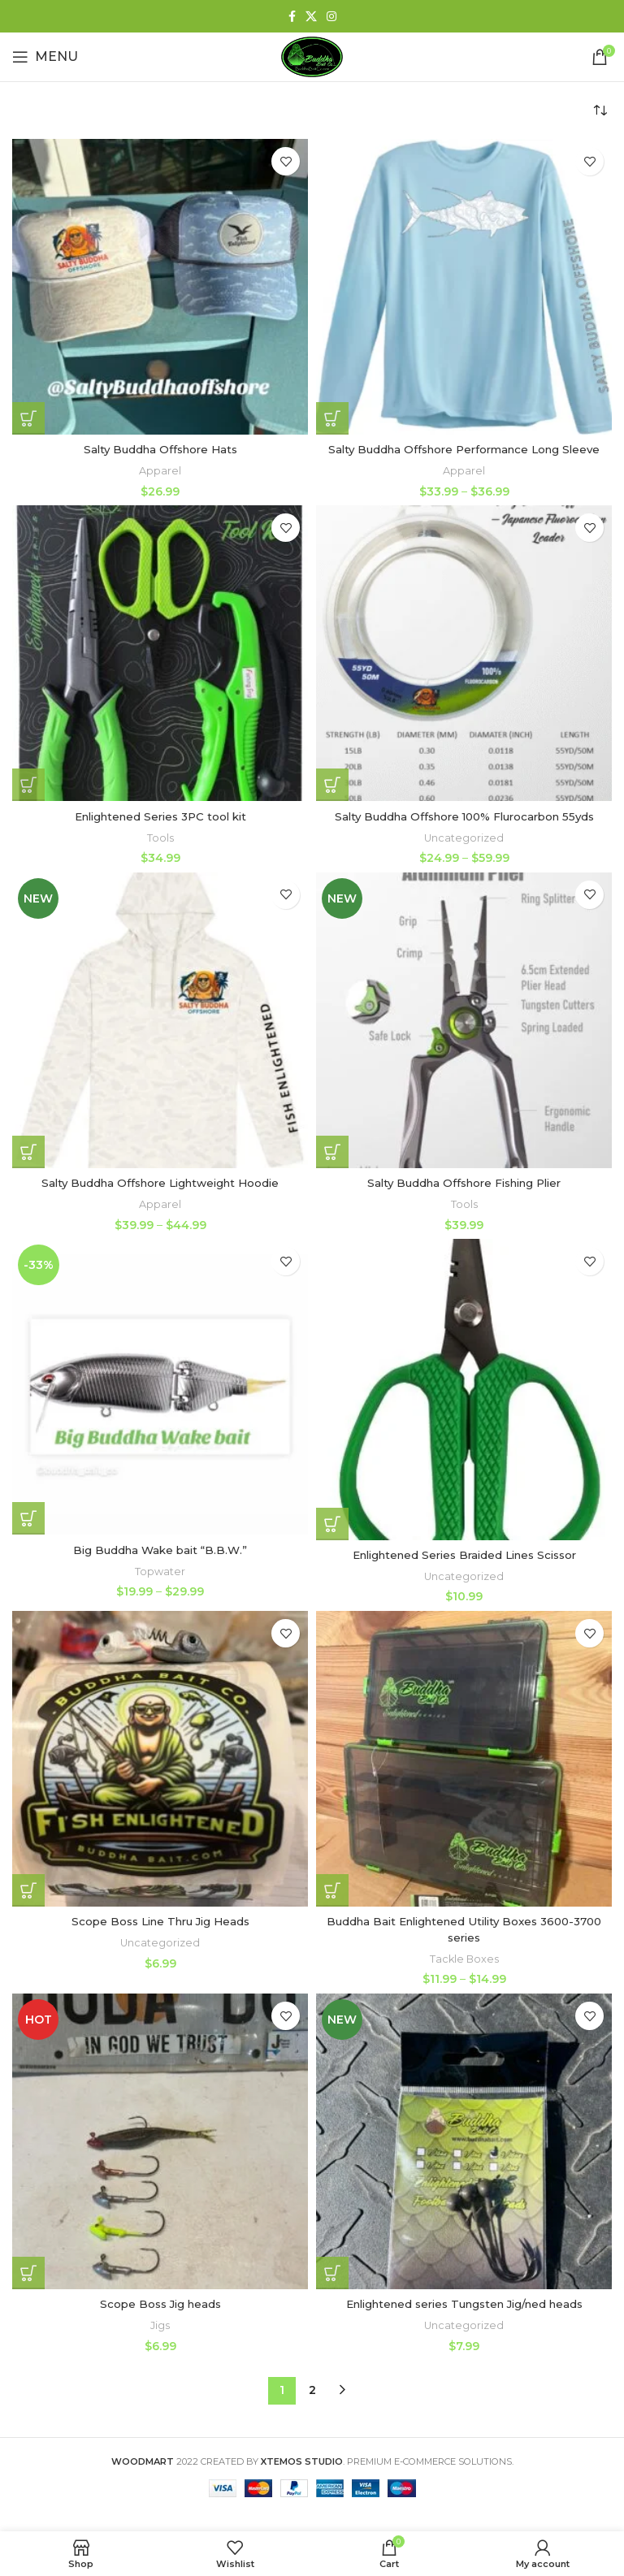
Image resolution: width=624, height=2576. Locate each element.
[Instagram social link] (331, 16)
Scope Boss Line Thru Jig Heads (160, 1921)
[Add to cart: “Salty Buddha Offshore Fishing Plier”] (332, 1152)
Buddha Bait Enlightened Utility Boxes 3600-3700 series (464, 1929)
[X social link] (311, 16)
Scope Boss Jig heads (160, 2303)
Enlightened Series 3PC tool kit (160, 816)
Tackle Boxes (464, 1957)
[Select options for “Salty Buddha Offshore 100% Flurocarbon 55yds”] (332, 784)
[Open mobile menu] (45, 57)
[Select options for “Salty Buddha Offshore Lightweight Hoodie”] (28, 1152)
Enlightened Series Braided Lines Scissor (464, 1554)
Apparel (160, 470)
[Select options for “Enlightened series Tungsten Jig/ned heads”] (332, 2272)
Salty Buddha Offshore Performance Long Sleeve (464, 449)
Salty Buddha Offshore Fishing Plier (464, 1182)
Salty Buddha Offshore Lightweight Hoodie (160, 1182)
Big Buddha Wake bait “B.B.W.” (160, 1549)
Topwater (160, 1570)
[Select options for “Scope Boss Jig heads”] (28, 2272)
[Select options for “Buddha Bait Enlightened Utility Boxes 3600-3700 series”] (332, 1889)
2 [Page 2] (312, 2389)
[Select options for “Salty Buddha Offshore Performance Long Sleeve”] (332, 418)
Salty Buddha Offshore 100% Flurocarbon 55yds (464, 816)
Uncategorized (464, 837)
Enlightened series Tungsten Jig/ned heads (464, 2303)
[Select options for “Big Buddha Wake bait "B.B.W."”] (28, 1518)
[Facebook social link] (292, 16)
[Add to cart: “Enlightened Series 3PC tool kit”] (28, 784)
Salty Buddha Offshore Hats (160, 449)
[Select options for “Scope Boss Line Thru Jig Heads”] (28, 1889)
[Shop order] (599, 110)
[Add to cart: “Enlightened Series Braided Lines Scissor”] (332, 1523)
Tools (160, 837)
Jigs (160, 2324)
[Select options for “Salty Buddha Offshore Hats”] (28, 418)
